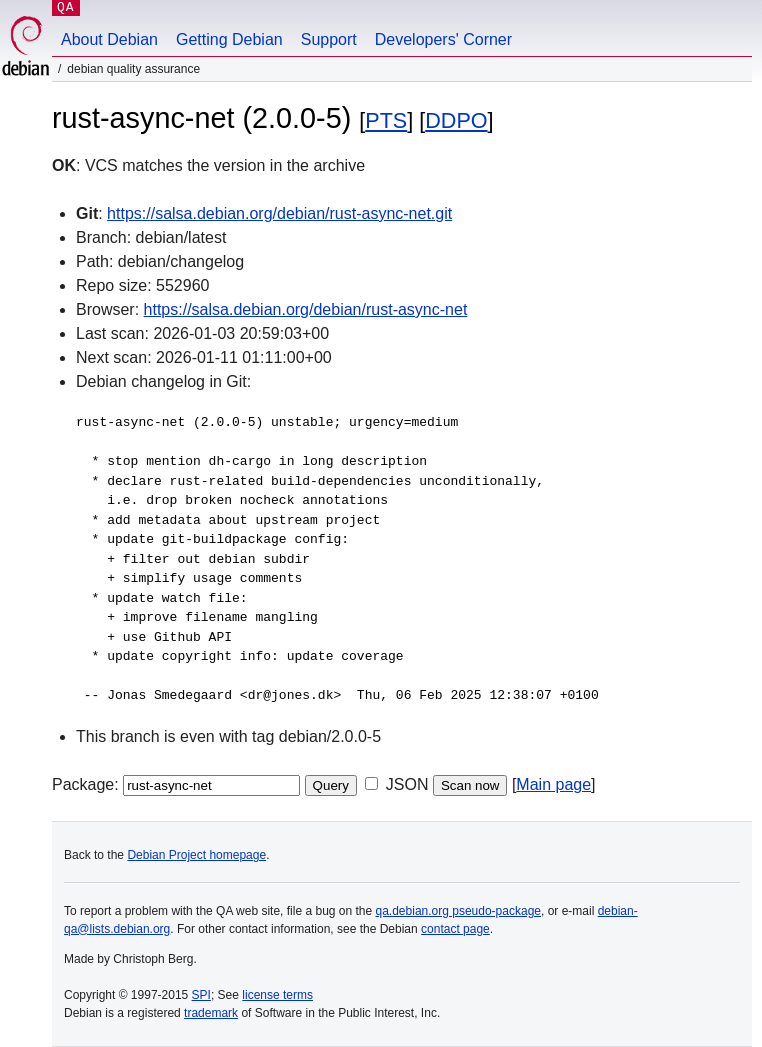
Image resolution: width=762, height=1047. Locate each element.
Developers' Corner (443, 39)
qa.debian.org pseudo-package (458, 911)
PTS (386, 120)
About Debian (109, 39)
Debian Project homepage (196, 855)
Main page (553, 784)
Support (329, 39)
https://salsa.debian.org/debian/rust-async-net (306, 309)
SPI (201, 995)
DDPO (456, 120)
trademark (211, 1013)
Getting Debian (229, 39)
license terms (277, 995)
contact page (455, 929)
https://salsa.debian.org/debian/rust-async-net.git (279, 213)
